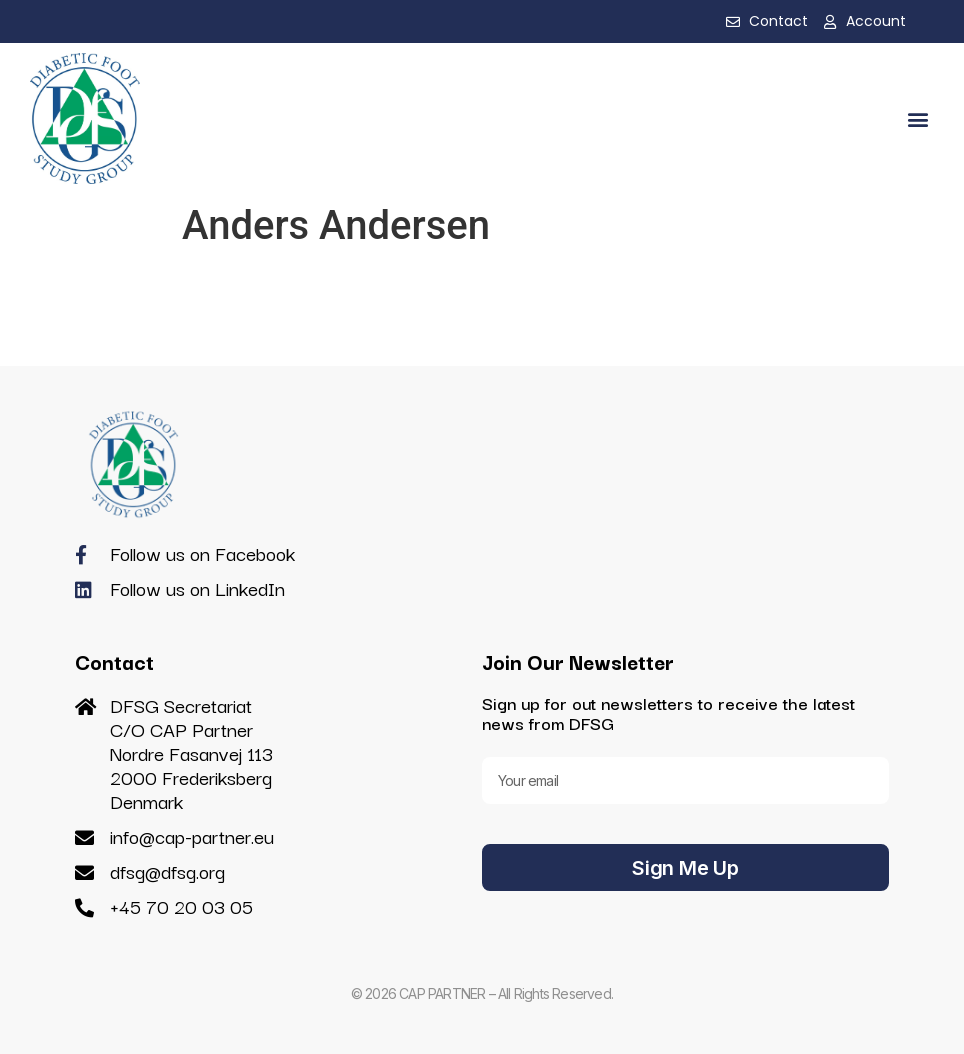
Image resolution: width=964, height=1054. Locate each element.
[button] (917, 118)
